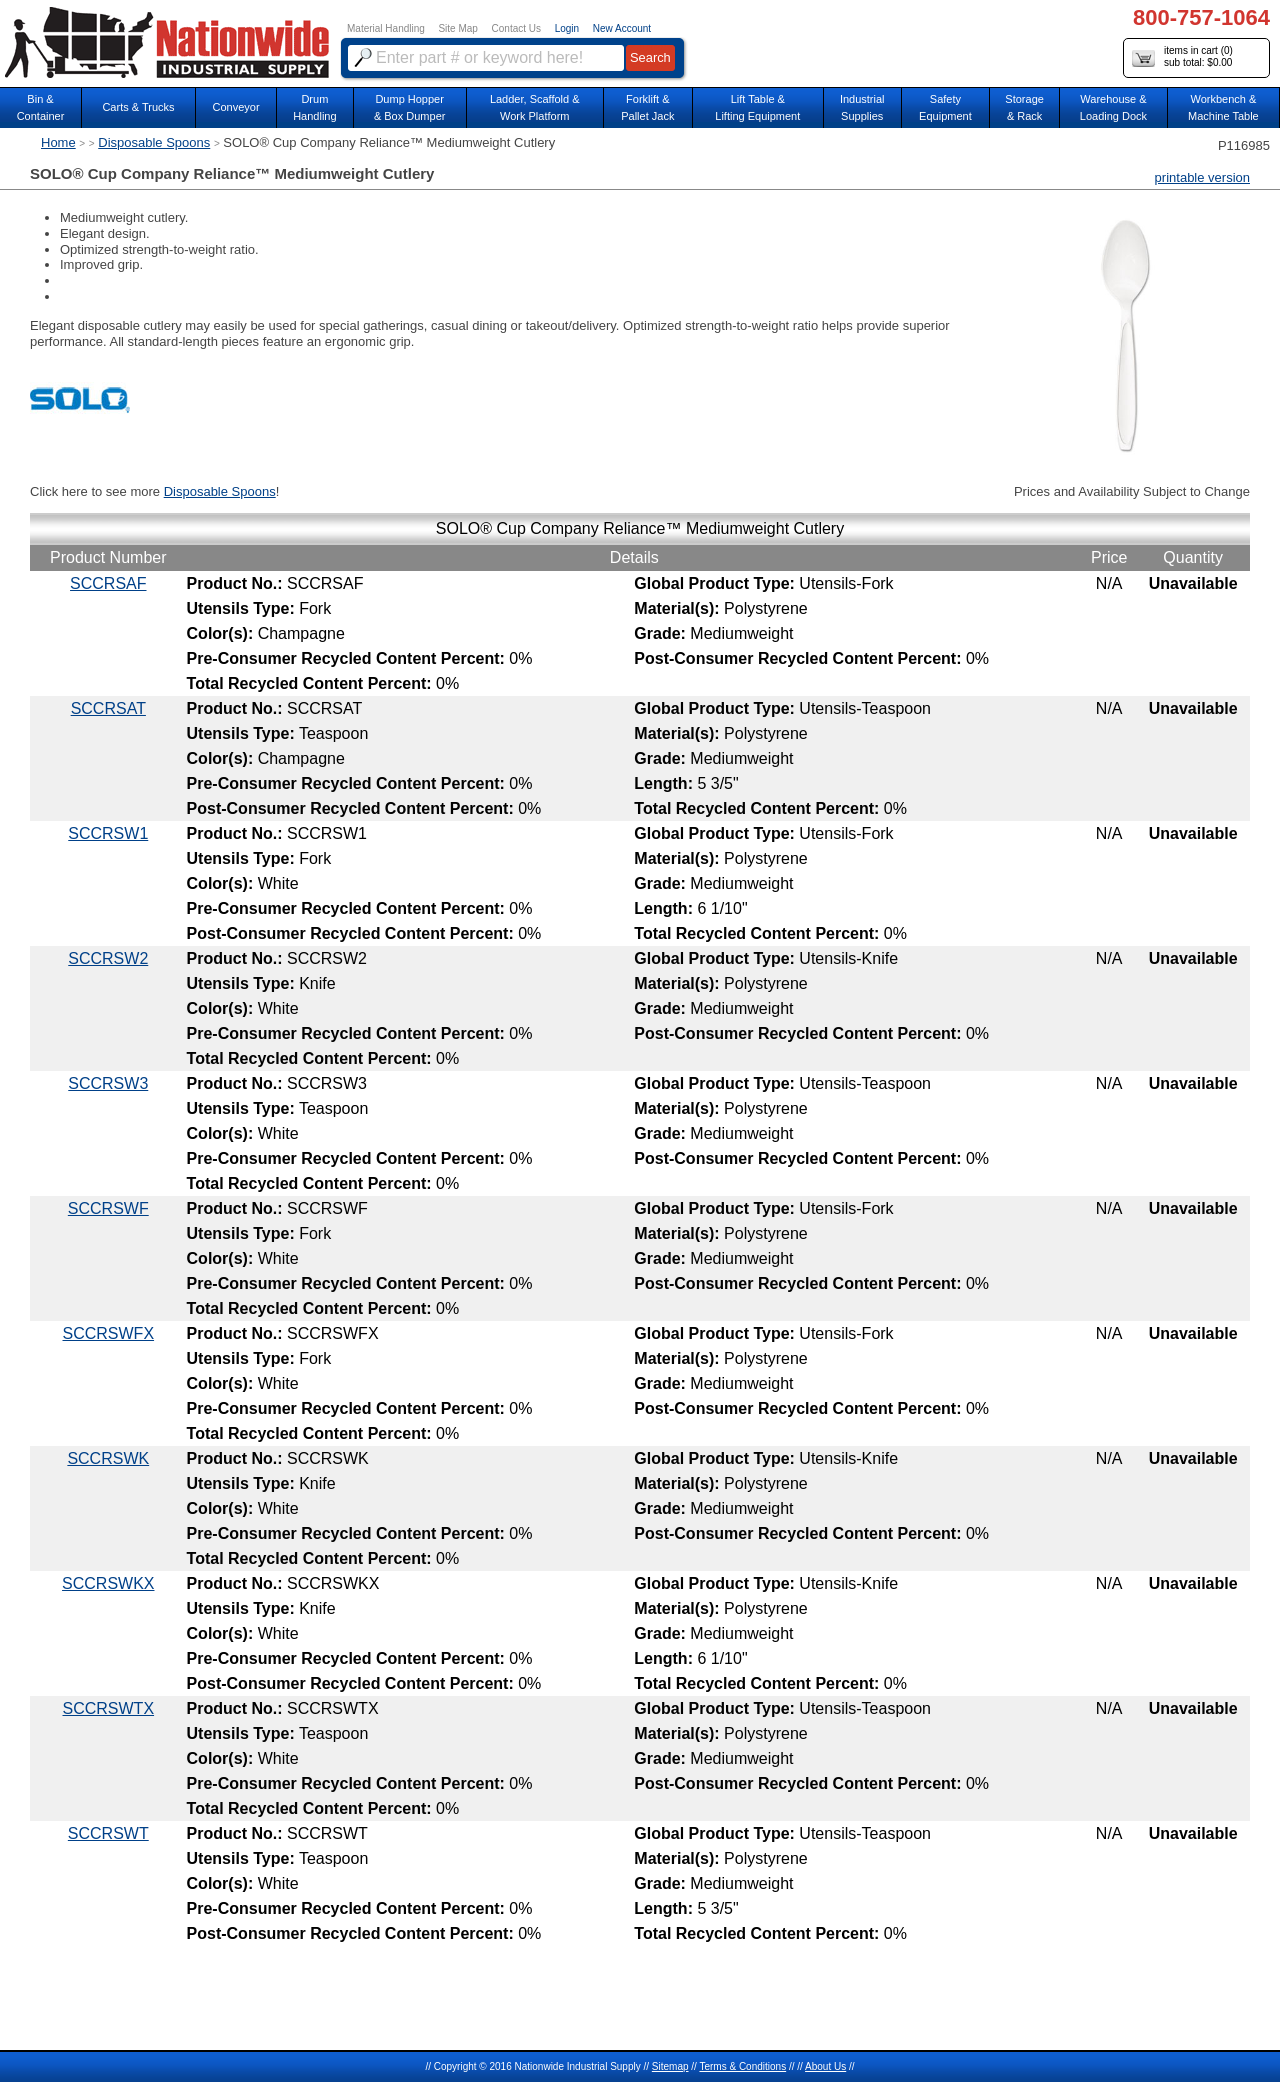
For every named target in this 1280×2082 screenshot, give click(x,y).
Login (567, 28)
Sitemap (670, 2066)
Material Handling (386, 28)
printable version (1202, 177)
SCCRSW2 (108, 958)
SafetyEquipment (945, 107)
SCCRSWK (108, 1458)
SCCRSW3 (108, 1083)
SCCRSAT (108, 708)
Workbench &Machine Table (1223, 107)
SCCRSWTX (109, 1708)
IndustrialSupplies (862, 107)
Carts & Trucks (138, 107)
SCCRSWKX (108, 1583)
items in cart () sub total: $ (1182, 57)
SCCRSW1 (108, 833)
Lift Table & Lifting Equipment (757, 107)
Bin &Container (41, 107)
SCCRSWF (108, 1208)
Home (58, 142)
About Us (825, 2066)
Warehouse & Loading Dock (1113, 107)
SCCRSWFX (109, 1333)
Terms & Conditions (742, 2066)
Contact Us (516, 28)
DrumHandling (314, 107)
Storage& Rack (1024, 107)
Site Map (457, 28)
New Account (622, 28)
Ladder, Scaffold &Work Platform (535, 107)
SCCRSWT (108, 1833)
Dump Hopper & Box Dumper (410, 107)
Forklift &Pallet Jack (647, 107)
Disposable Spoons (154, 142)
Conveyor (236, 107)
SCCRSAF (108, 583)
